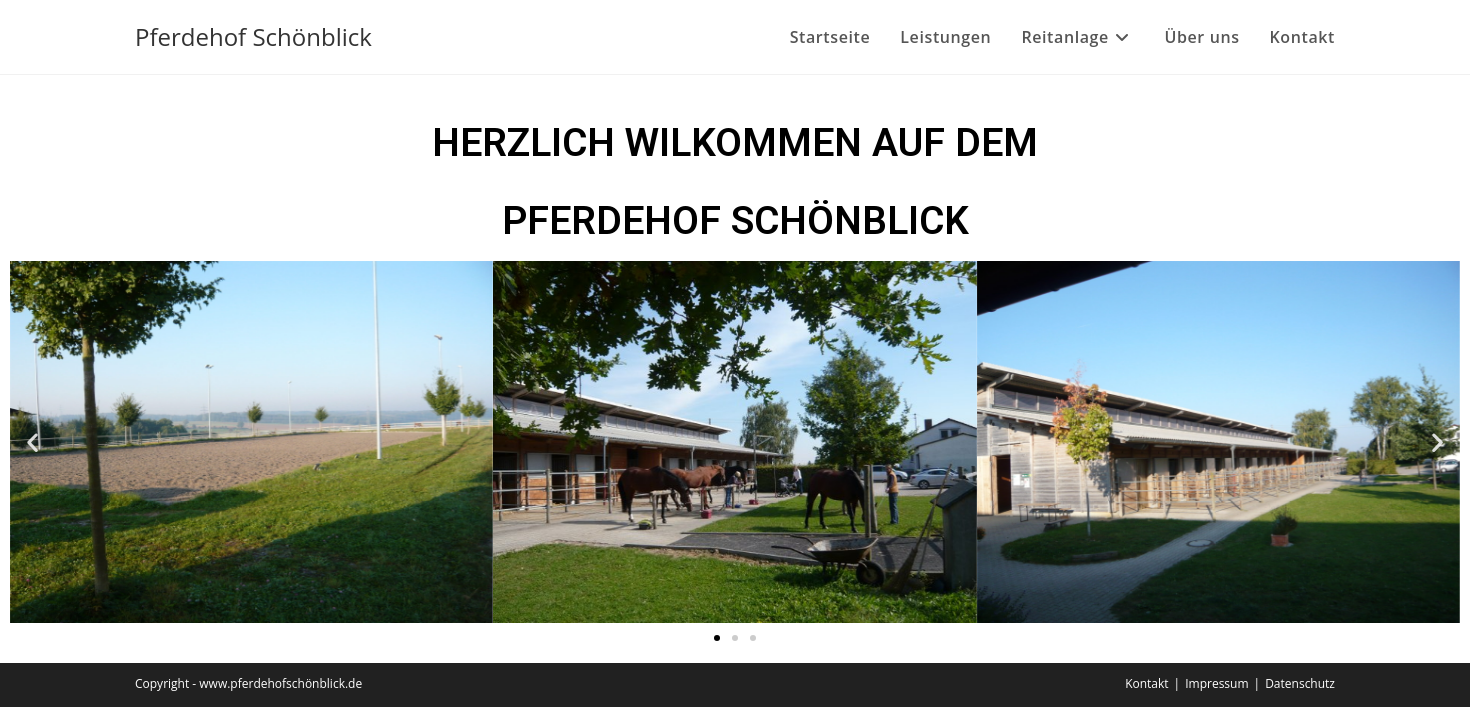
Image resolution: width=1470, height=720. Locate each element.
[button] (32, 442)
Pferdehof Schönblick (253, 36)
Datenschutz (1300, 683)
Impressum (1216, 683)
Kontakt (1146, 683)
